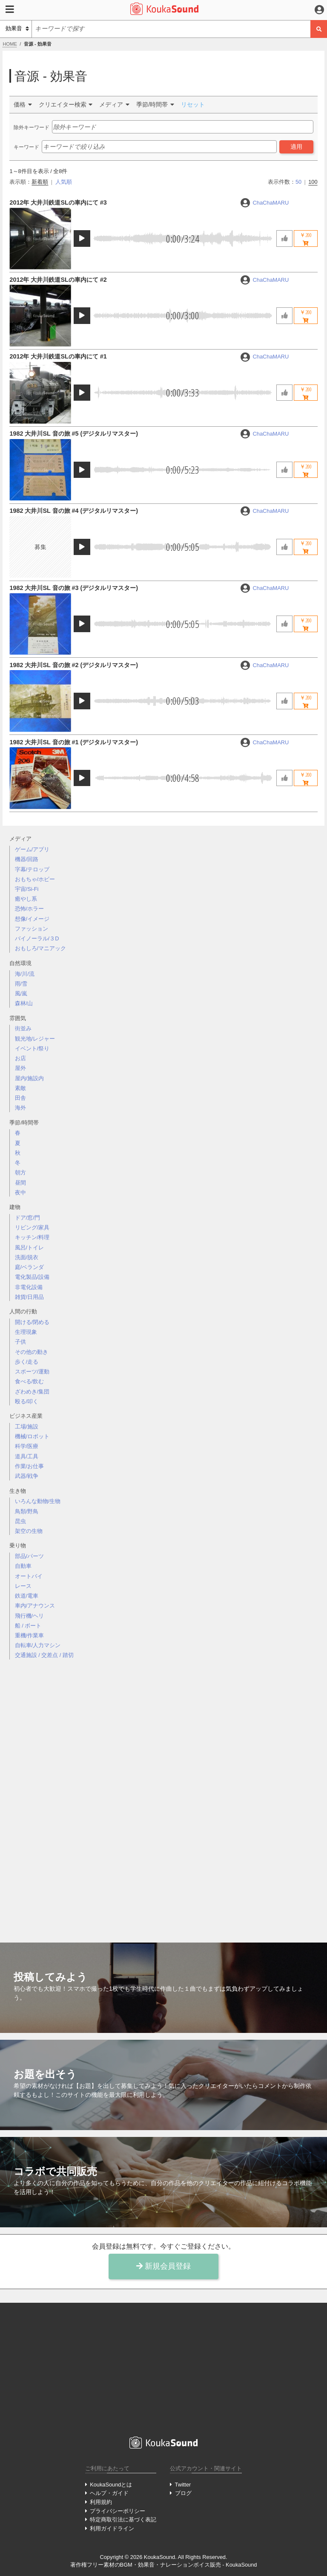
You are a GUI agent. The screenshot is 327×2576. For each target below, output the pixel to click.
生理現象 (26, 1332)
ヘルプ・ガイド (109, 2493)
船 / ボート (28, 1625)
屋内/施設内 (29, 1078)
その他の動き (31, 1352)
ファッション (31, 928)
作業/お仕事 (29, 1466)
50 (298, 182)
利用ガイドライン (112, 2528)
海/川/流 (24, 974)
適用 (296, 146)
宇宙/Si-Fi (27, 889)
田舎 (20, 1098)
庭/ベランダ (29, 1267)
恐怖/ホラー (29, 908)
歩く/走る (27, 1362)
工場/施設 (27, 1426)
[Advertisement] (163, 1794)
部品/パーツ (29, 1556)
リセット (193, 104)
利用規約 (101, 2502)
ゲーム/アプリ (32, 849)
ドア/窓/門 (27, 1217)
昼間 (20, 1183)
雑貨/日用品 (29, 1297)
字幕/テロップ (32, 869)
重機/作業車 (29, 1635)
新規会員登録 (163, 2266)
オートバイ (29, 1576)
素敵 (20, 1088)
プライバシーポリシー (117, 2511)
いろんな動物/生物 (38, 1501)
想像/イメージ (32, 919)
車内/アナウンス (35, 1605)
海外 (20, 1107)
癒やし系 (26, 899)
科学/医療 (27, 1446)
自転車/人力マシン (38, 1645)
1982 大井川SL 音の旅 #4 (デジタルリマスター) (73, 510)
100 (312, 182)
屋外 (20, 1068)
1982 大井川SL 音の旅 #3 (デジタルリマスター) (73, 587)
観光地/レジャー (35, 1038)
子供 (20, 1342)
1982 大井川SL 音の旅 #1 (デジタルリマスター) (73, 742)
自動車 (23, 1566)
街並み (23, 1028)
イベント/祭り (32, 1048)
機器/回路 (27, 859)
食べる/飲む (29, 1381)
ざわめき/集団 (32, 1391)
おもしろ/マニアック (40, 948)
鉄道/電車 (27, 1596)
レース (23, 1586)
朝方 (20, 1172)
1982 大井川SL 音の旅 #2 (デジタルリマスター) (73, 665)
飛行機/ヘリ (29, 1616)
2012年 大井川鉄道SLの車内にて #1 (57, 356)
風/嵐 (21, 993)
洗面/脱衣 (27, 1257)
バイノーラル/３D (37, 938)
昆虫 (20, 1521)
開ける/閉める (32, 1322)
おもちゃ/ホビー (35, 879)
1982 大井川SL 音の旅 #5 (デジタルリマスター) (73, 433)
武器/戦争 (27, 1476)
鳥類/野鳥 (27, 1511)
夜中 (20, 1192)
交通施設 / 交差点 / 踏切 (44, 1655)
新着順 (40, 182)
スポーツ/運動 (32, 1371)
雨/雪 (21, 983)
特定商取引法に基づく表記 (123, 2519)
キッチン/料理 (32, 1237)
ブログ (183, 2493)
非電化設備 (29, 1287)
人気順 (63, 182)
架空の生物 (29, 1531)
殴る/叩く (27, 1401)
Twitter (183, 2484)
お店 (20, 1058)
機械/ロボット (32, 1436)
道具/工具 (27, 1456)
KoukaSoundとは (111, 2484)
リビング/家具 (32, 1227)
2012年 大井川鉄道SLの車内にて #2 (57, 279)
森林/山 (24, 1003)
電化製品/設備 (32, 1277)
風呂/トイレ (29, 1247)
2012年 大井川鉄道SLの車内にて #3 (57, 202)
